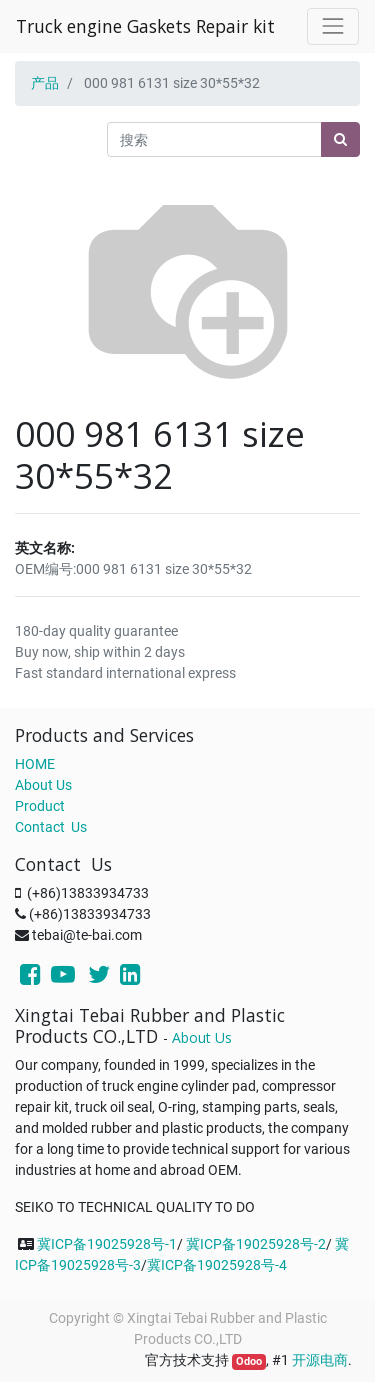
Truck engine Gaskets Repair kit (145, 26)
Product (40, 806)
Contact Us (51, 827)
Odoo (249, 1361)
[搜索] (340, 139)
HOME (35, 764)
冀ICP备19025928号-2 (256, 1244)
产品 (45, 83)
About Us (43, 785)
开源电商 (320, 1360)
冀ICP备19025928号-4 (217, 1265)
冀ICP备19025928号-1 (107, 1244)
